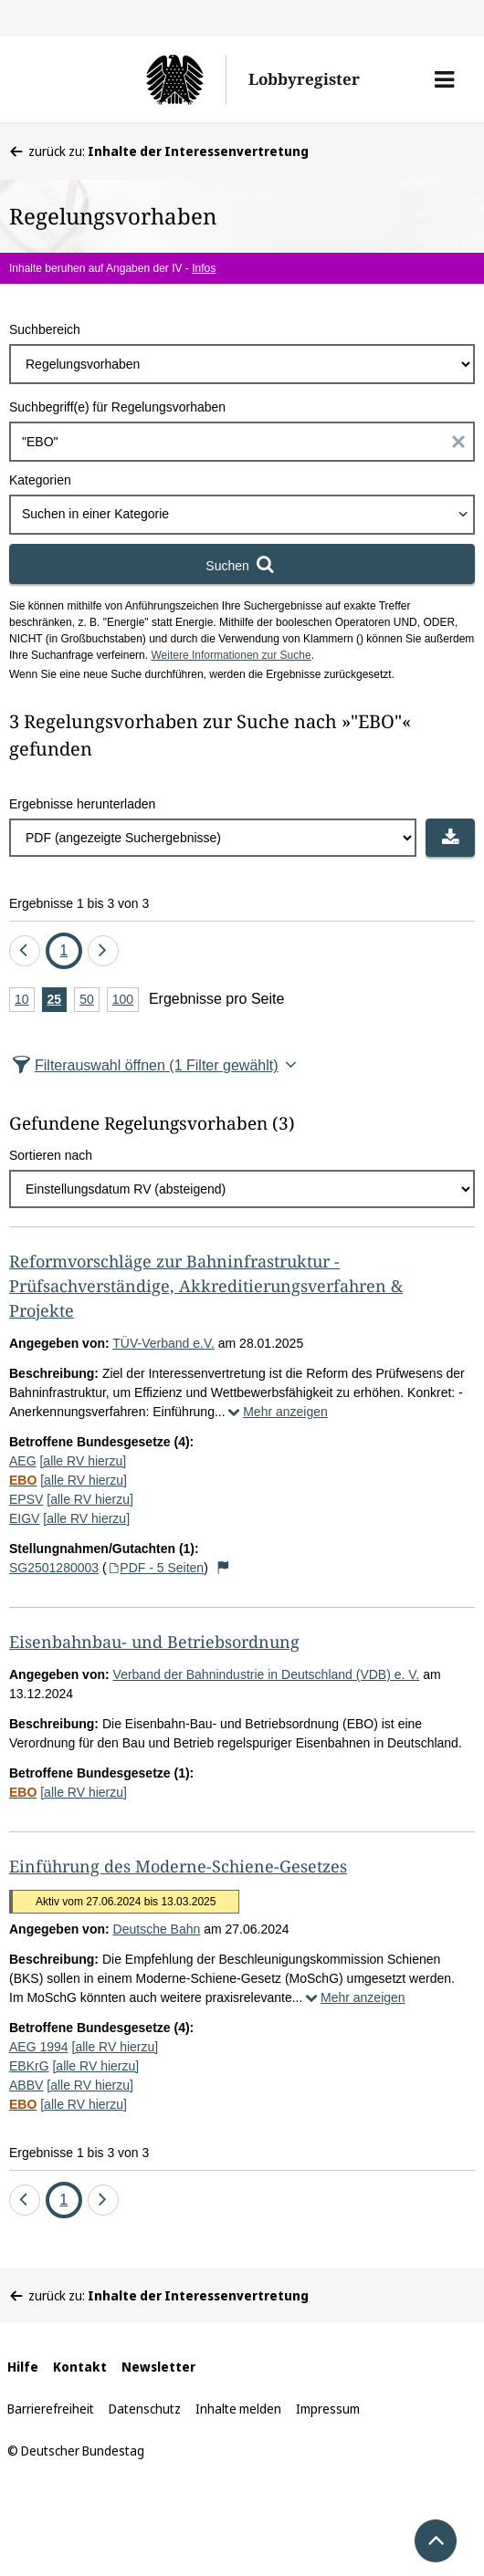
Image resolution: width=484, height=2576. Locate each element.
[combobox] (242, 515)
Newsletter (158, 2366)
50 (89, 1000)
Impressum (328, 2408)
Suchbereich (44, 329)
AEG (23, 1461)
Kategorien (40, 480)
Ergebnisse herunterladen (82, 804)
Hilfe (22, 2366)
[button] (444, 79)
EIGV (24, 1518)
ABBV (26, 2085)
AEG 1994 (38, 2046)
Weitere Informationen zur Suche (230, 655)
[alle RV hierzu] (82, 1461)
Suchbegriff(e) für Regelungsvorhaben (117, 407)
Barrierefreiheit (50, 2408)
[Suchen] (242, 564)
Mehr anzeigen (277, 1411)
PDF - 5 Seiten (156, 1567)
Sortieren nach (50, 1155)
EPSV (26, 1499)
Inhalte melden (238, 2408)
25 (57, 1000)
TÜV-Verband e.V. (163, 1343)
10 (25, 1000)
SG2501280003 (54, 1567)
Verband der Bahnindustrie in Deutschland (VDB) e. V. (266, 1674)
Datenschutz (145, 2408)
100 (125, 1000)
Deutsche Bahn (157, 1929)
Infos (204, 268)
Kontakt (80, 2366)
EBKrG (29, 2066)
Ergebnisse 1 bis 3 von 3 (79, 903)
